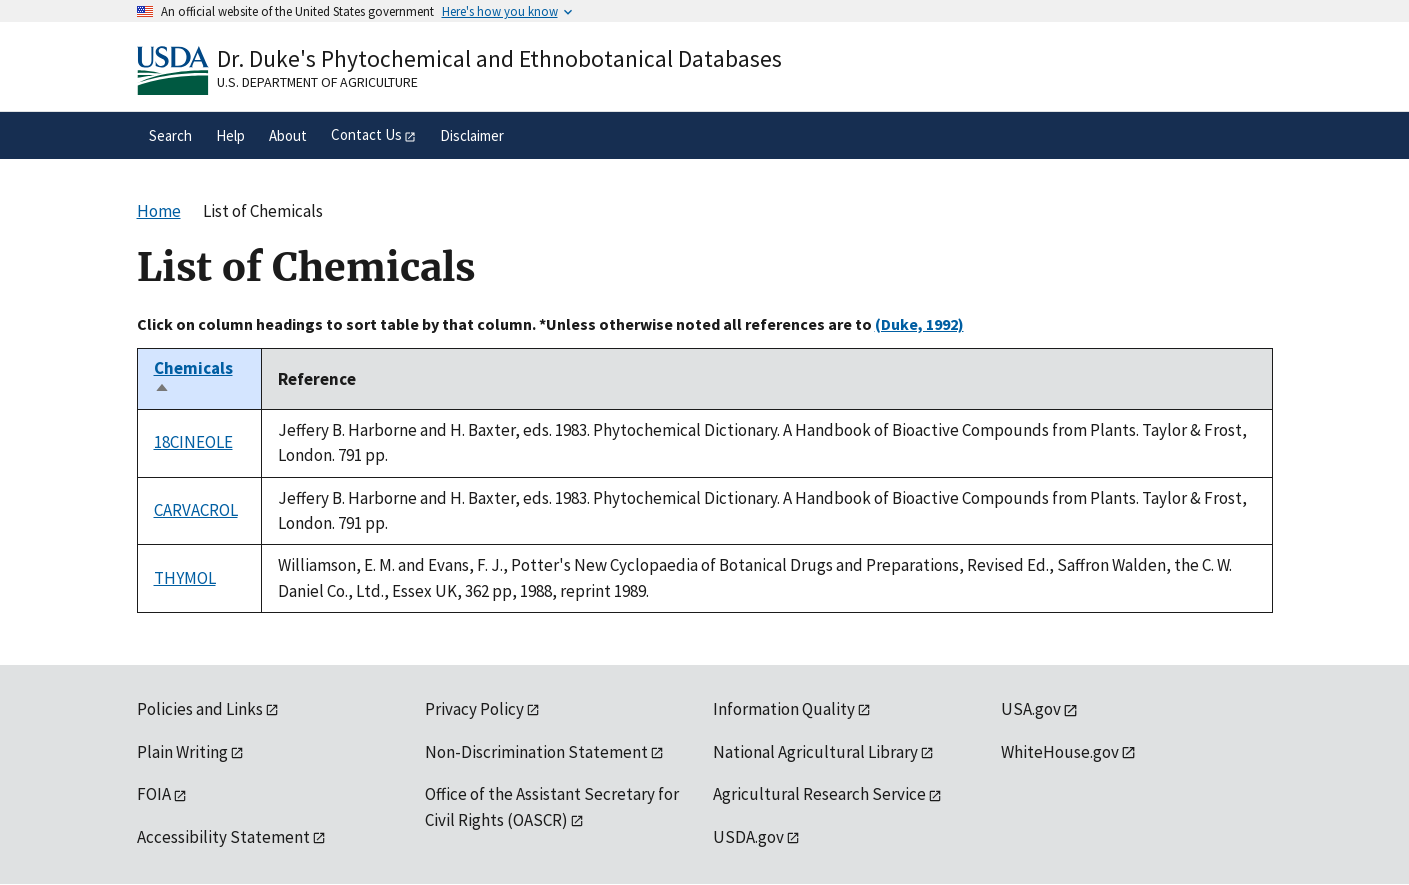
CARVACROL (196, 510)
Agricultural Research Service (819, 794)
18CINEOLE (193, 442)
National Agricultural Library (815, 752)
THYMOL (185, 578)
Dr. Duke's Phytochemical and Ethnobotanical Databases (499, 58)
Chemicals (193, 379)
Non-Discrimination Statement (536, 752)
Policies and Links (200, 709)
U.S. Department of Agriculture (317, 82)
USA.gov (1031, 709)
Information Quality (784, 709)
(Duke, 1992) (919, 324)
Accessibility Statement (223, 837)
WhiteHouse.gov (1060, 752)
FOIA (154, 794)
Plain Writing (182, 752)
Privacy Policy (474, 709)
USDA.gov (748, 837)
